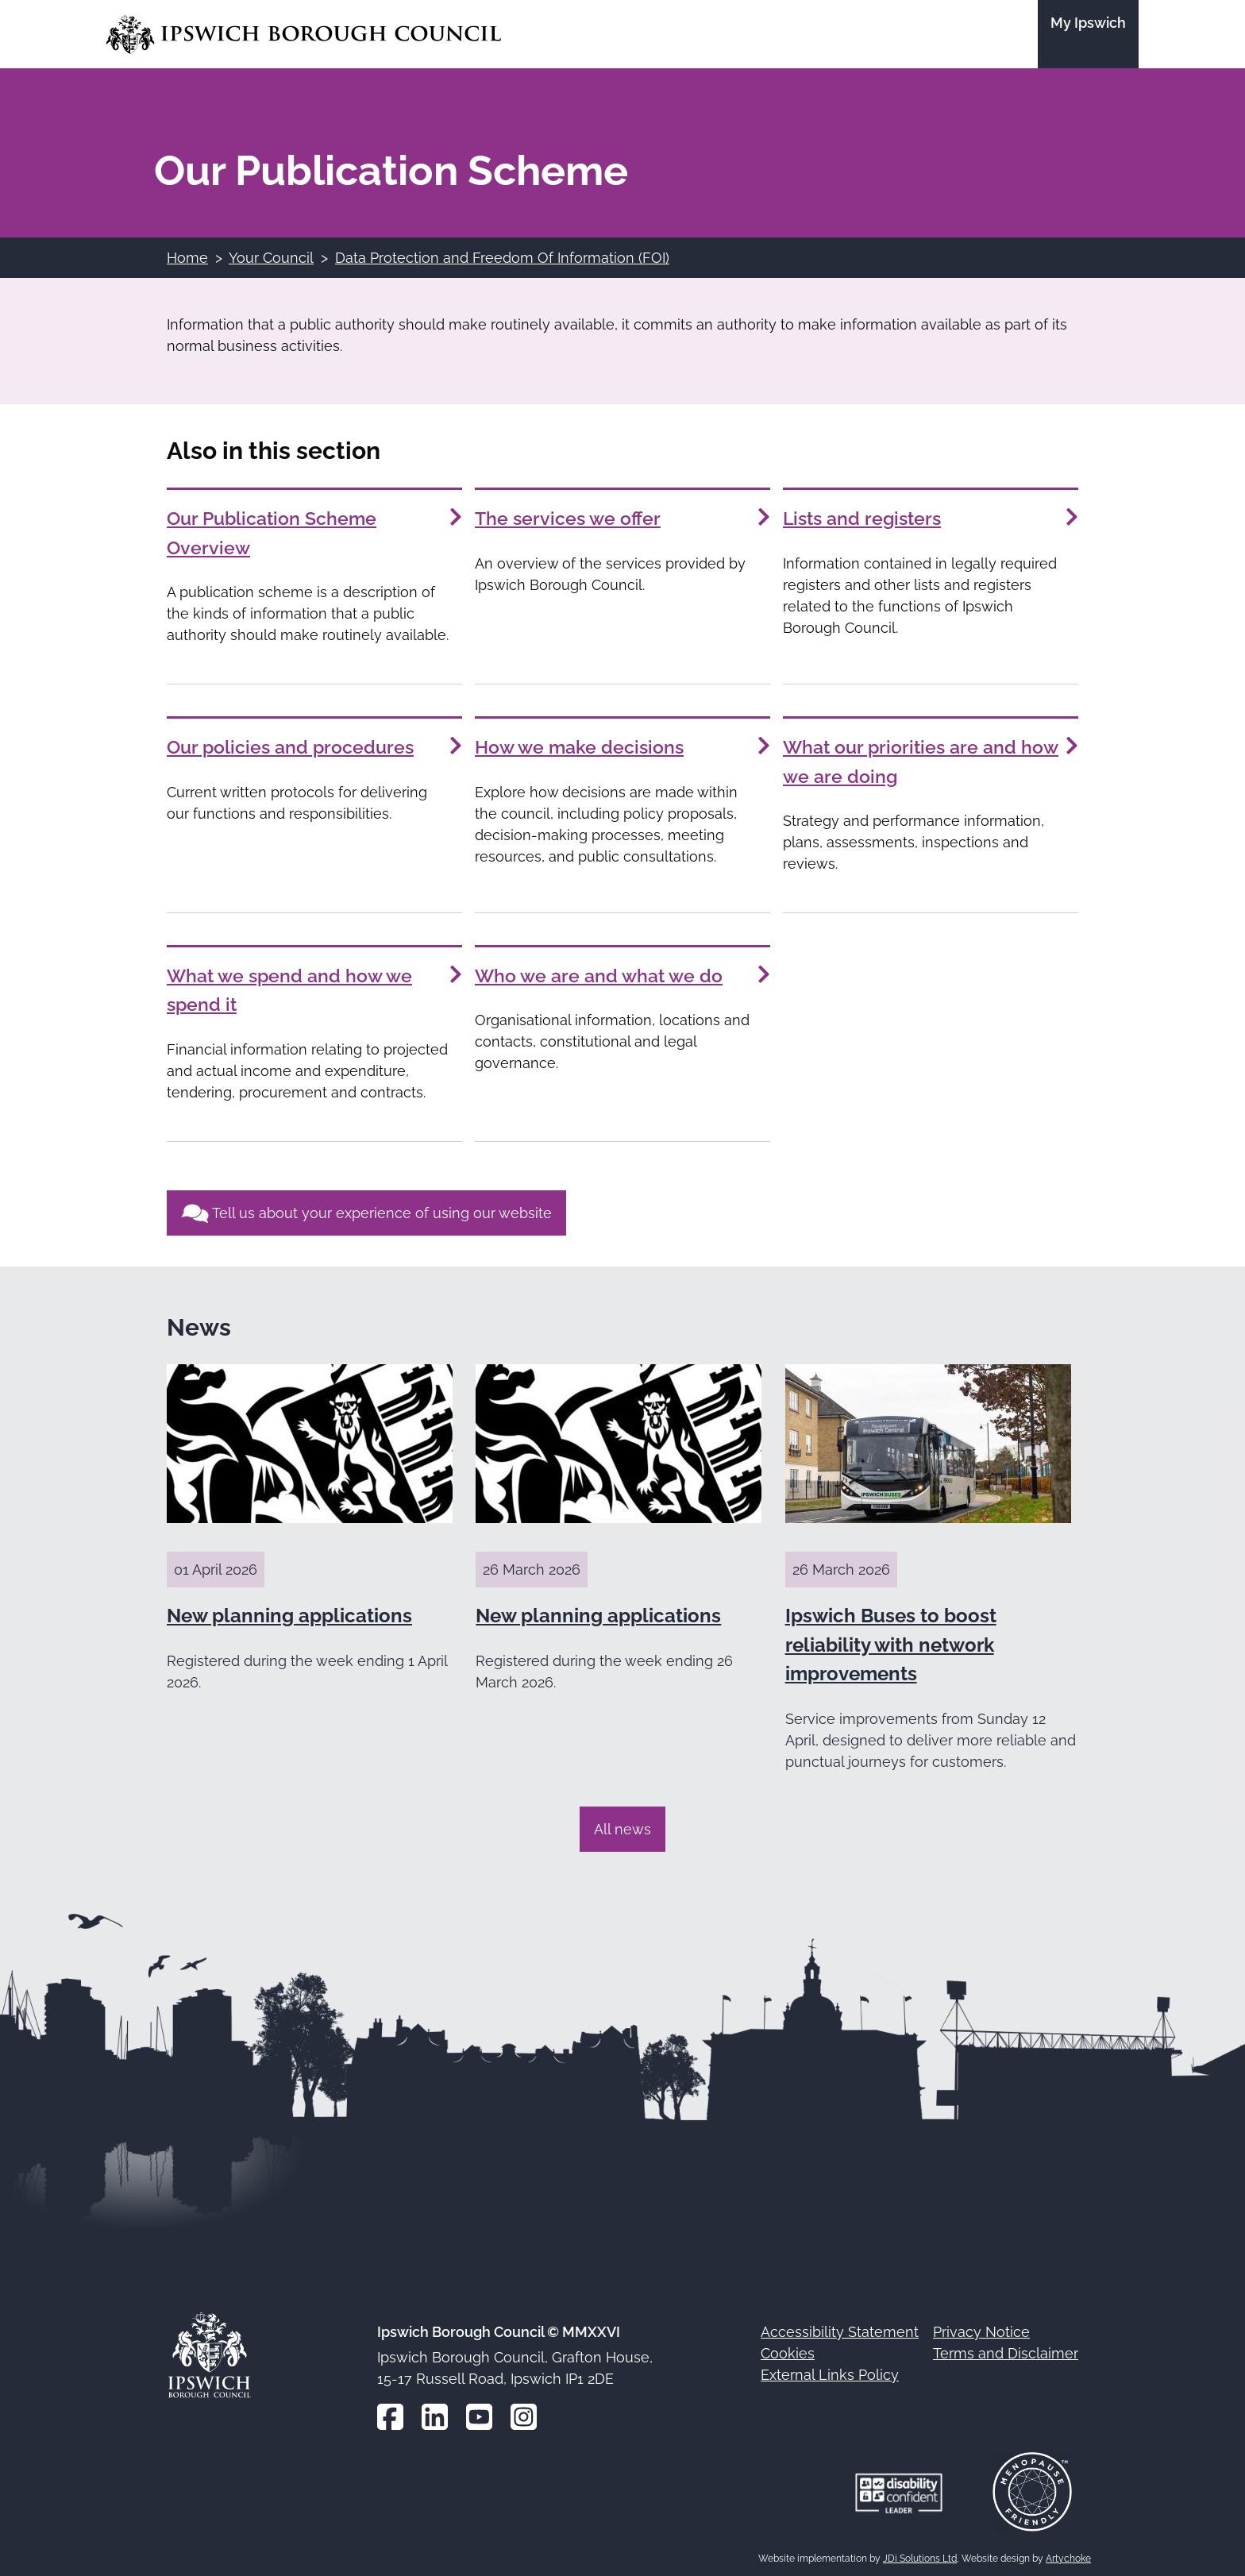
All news (622, 1824)
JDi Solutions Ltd (920, 2553)
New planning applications (289, 1610)
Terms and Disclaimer (1005, 2349)
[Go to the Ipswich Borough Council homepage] (303, 34)
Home (187, 257)
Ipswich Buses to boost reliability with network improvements (890, 1639)
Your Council (271, 257)
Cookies (788, 2349)
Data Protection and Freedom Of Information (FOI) (502, 257)
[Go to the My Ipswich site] (1088, 34)
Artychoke (1068, 2553)
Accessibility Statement (840, 2328)
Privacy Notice (981, 2328)
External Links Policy (830, 2370)
